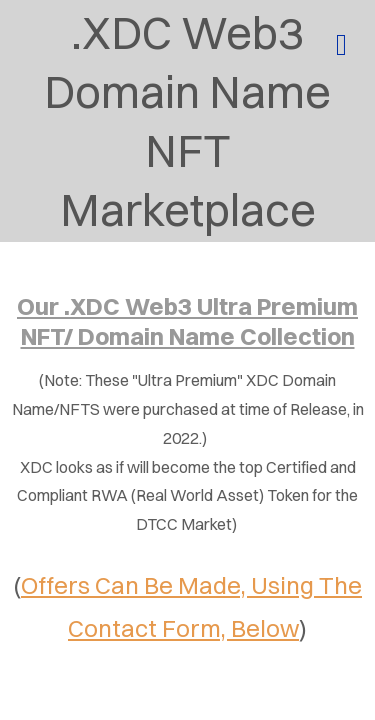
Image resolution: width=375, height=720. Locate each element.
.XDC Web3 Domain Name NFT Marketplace (187, 121)
